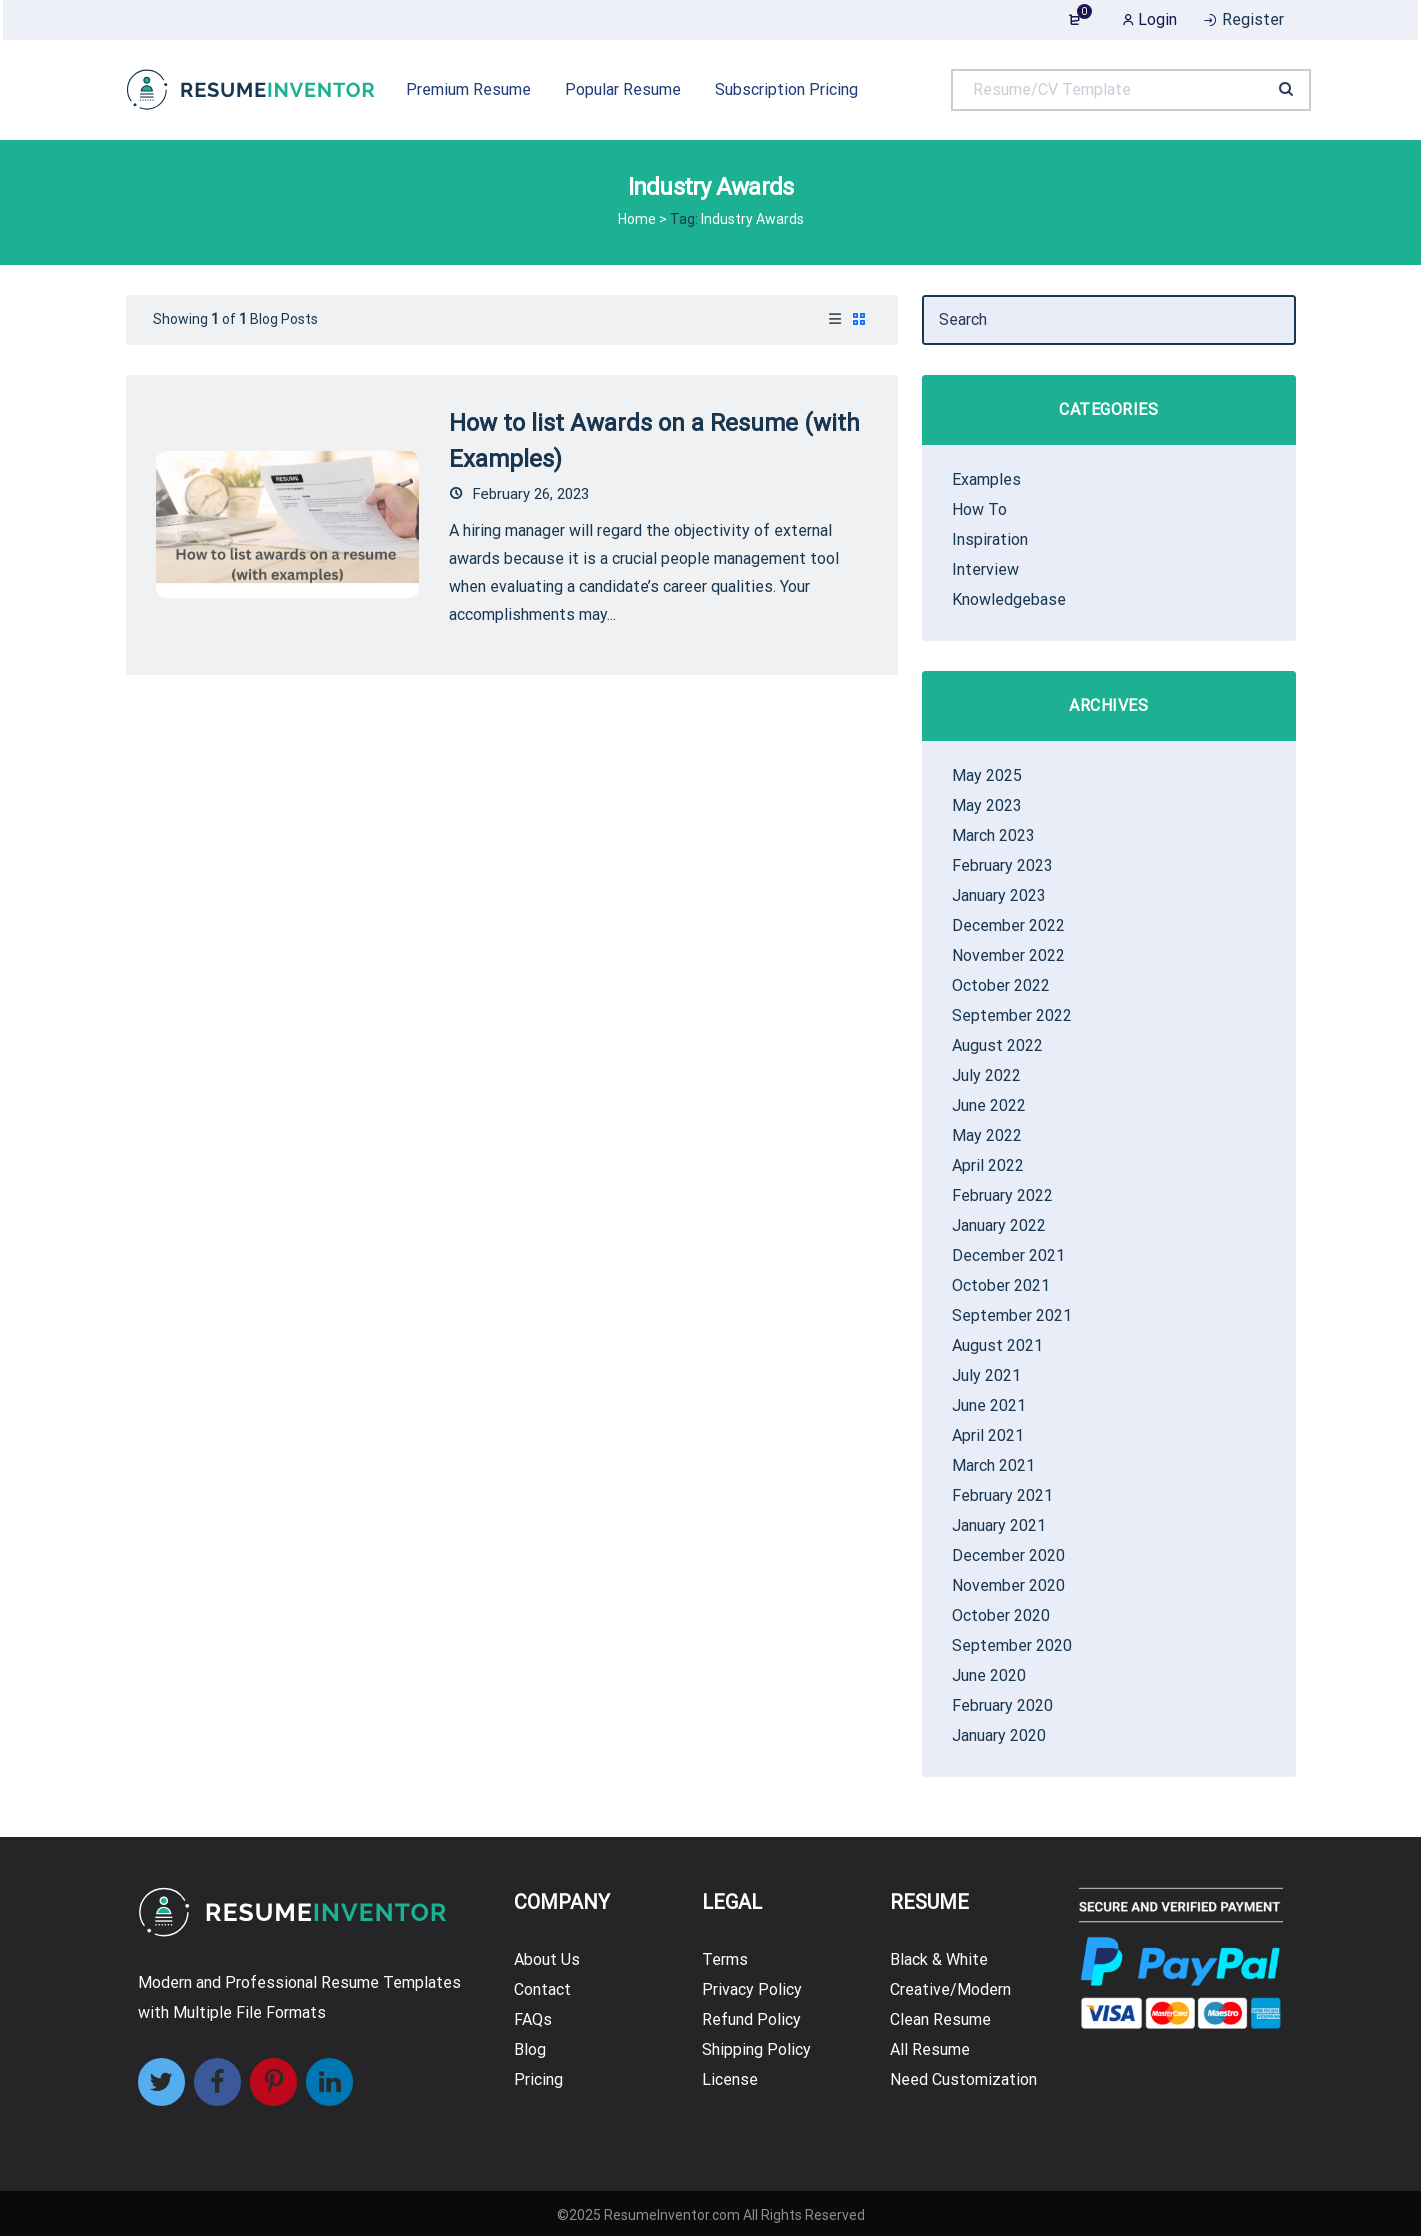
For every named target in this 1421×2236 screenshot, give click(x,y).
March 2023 (993, 835)
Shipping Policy (756, 2049)
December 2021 (1008, 1255)
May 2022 (987, 1135)
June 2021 (989, 1405)
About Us (547, 1959)
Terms (725, 1959)
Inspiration (990, 539)
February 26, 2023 (519, 494)
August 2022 (997, 1045)
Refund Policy (751, 2019)
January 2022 (999, 1225)
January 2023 (999, 895)
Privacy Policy (752, 1989)
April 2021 (988, 1435)
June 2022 (989, 1105)
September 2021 (1012, 1315)
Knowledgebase (1009, 599)
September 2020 (1012, 1645)
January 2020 (999, 1735)
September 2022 (1012, 1015)
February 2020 (1002, 1705)
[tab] (835, 320)
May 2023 (987, 805)
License (730, 2079)
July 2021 (986, 1375)
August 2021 (997, 1345)
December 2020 (1008, 1555)
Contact (542, 1989)
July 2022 (986, 1075)
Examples (986, 479)
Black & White (939, 1959)
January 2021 (999, 1525)
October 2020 (1001, 1615)
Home (637, 219)
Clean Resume (940, 2019)
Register (1243, 19)
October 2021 (1001, 1285)
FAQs (533, 2019)
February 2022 (1002, 1195)
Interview (985, 569)
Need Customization (963, 2079)
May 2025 (987, 775)
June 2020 (989, 1675)
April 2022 (988, 1165)
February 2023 (1002, 865)
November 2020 (1008, 1585)
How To (979, 509)
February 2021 (1002, 1495)
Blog (530, 2049)
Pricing (538, 2079)
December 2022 (1008, 925)
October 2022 (1001, 985)
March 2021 (993, 1465)
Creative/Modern (950, 1989)
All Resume (930, 2049)
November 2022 (1008, 955)
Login (1149, 19)
